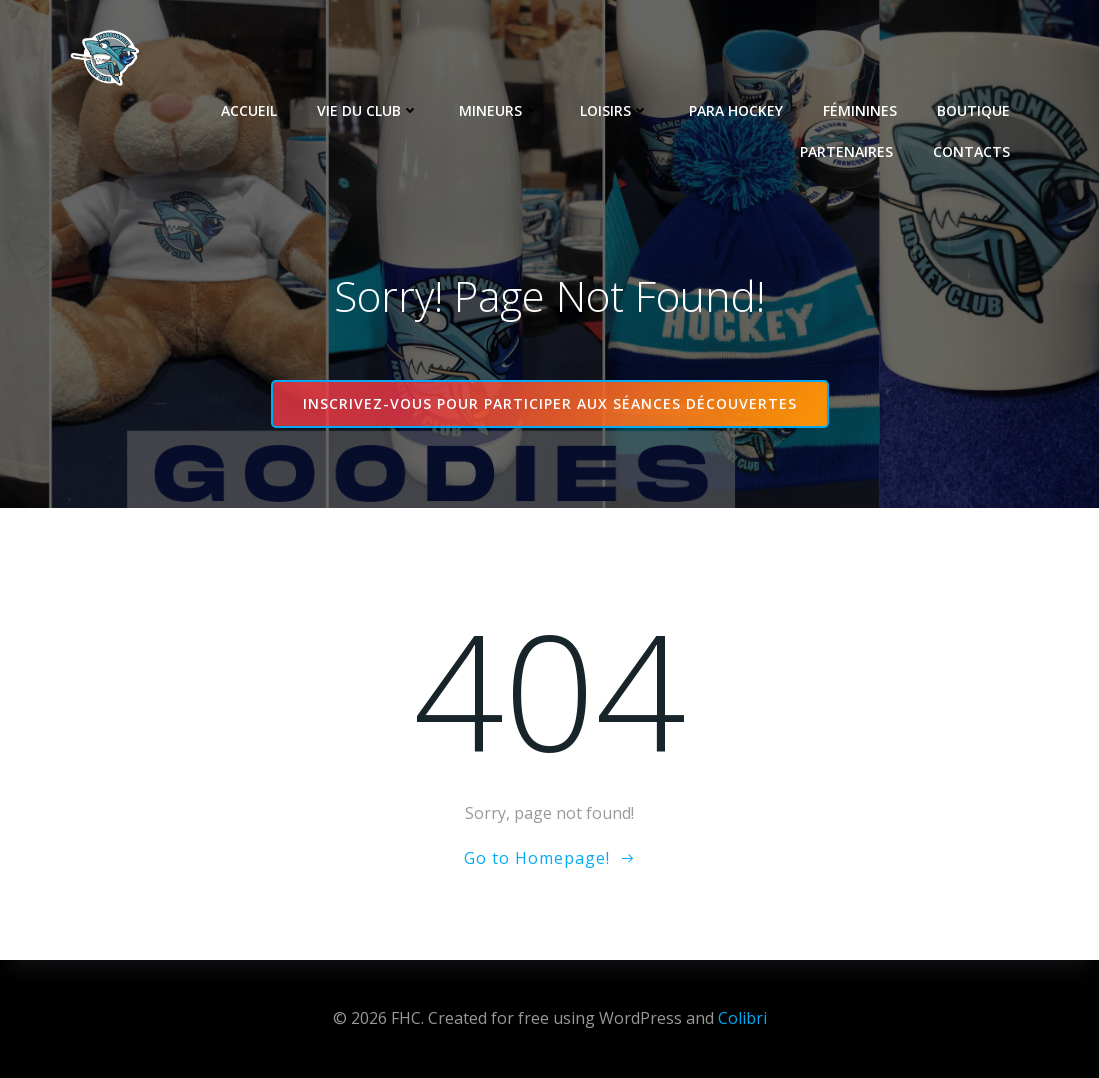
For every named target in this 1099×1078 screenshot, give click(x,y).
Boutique (973, 110)
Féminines (860, 110)
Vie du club (368, 110)
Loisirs (614, 110)
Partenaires (846, 151)
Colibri (742, 1018)
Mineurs (499, 110)
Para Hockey (736, 110)
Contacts (971, 151)
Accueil (249, 110)
